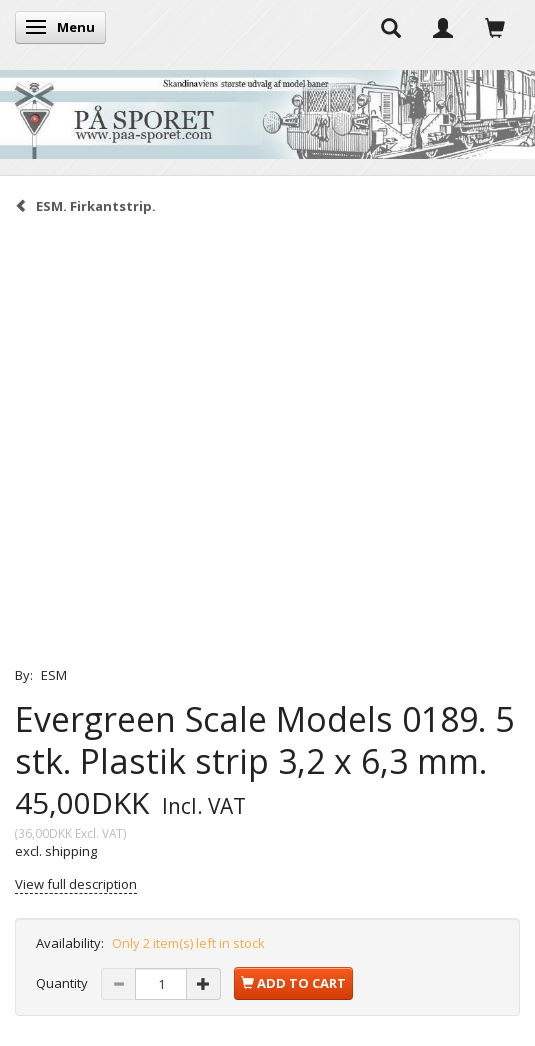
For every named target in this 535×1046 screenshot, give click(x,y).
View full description (76, 884)
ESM (54, 675)
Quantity (63, 983)
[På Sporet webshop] (267, 109)
